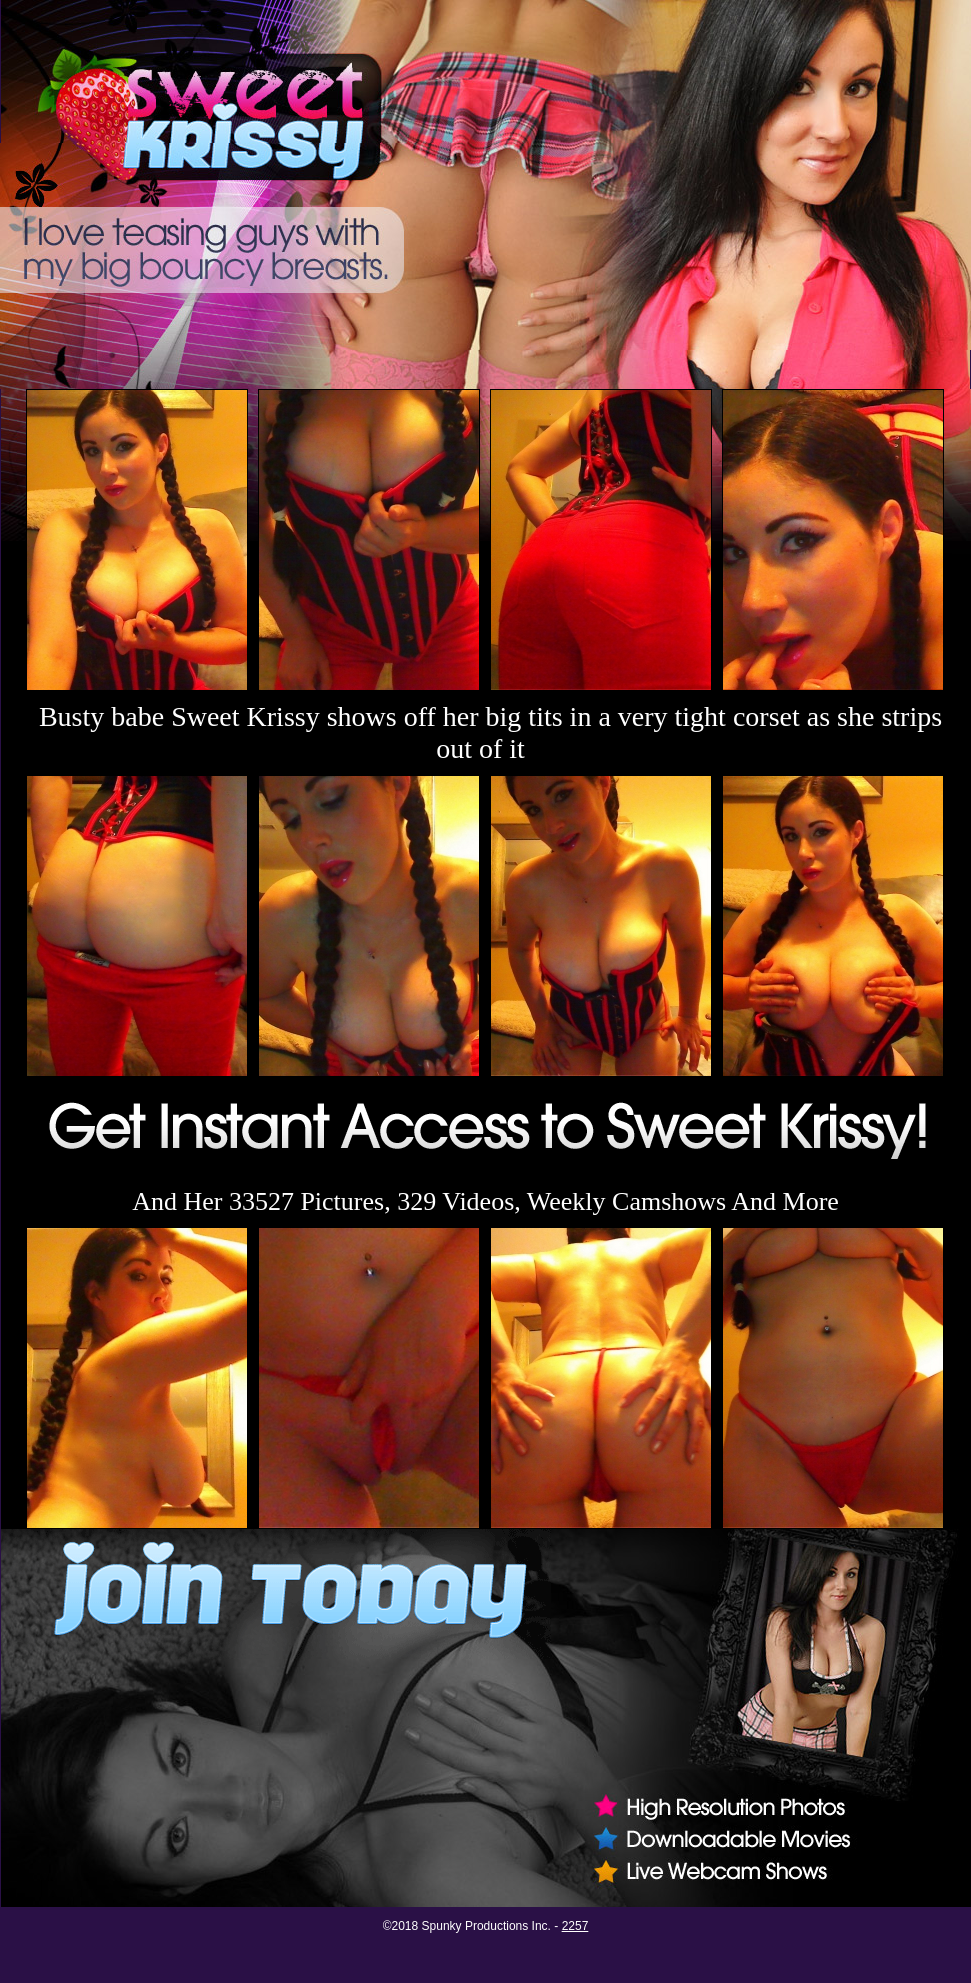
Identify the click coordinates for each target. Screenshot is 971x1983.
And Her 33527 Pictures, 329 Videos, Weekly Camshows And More (485, 1201)
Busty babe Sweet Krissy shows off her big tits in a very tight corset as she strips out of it (490, 732)
